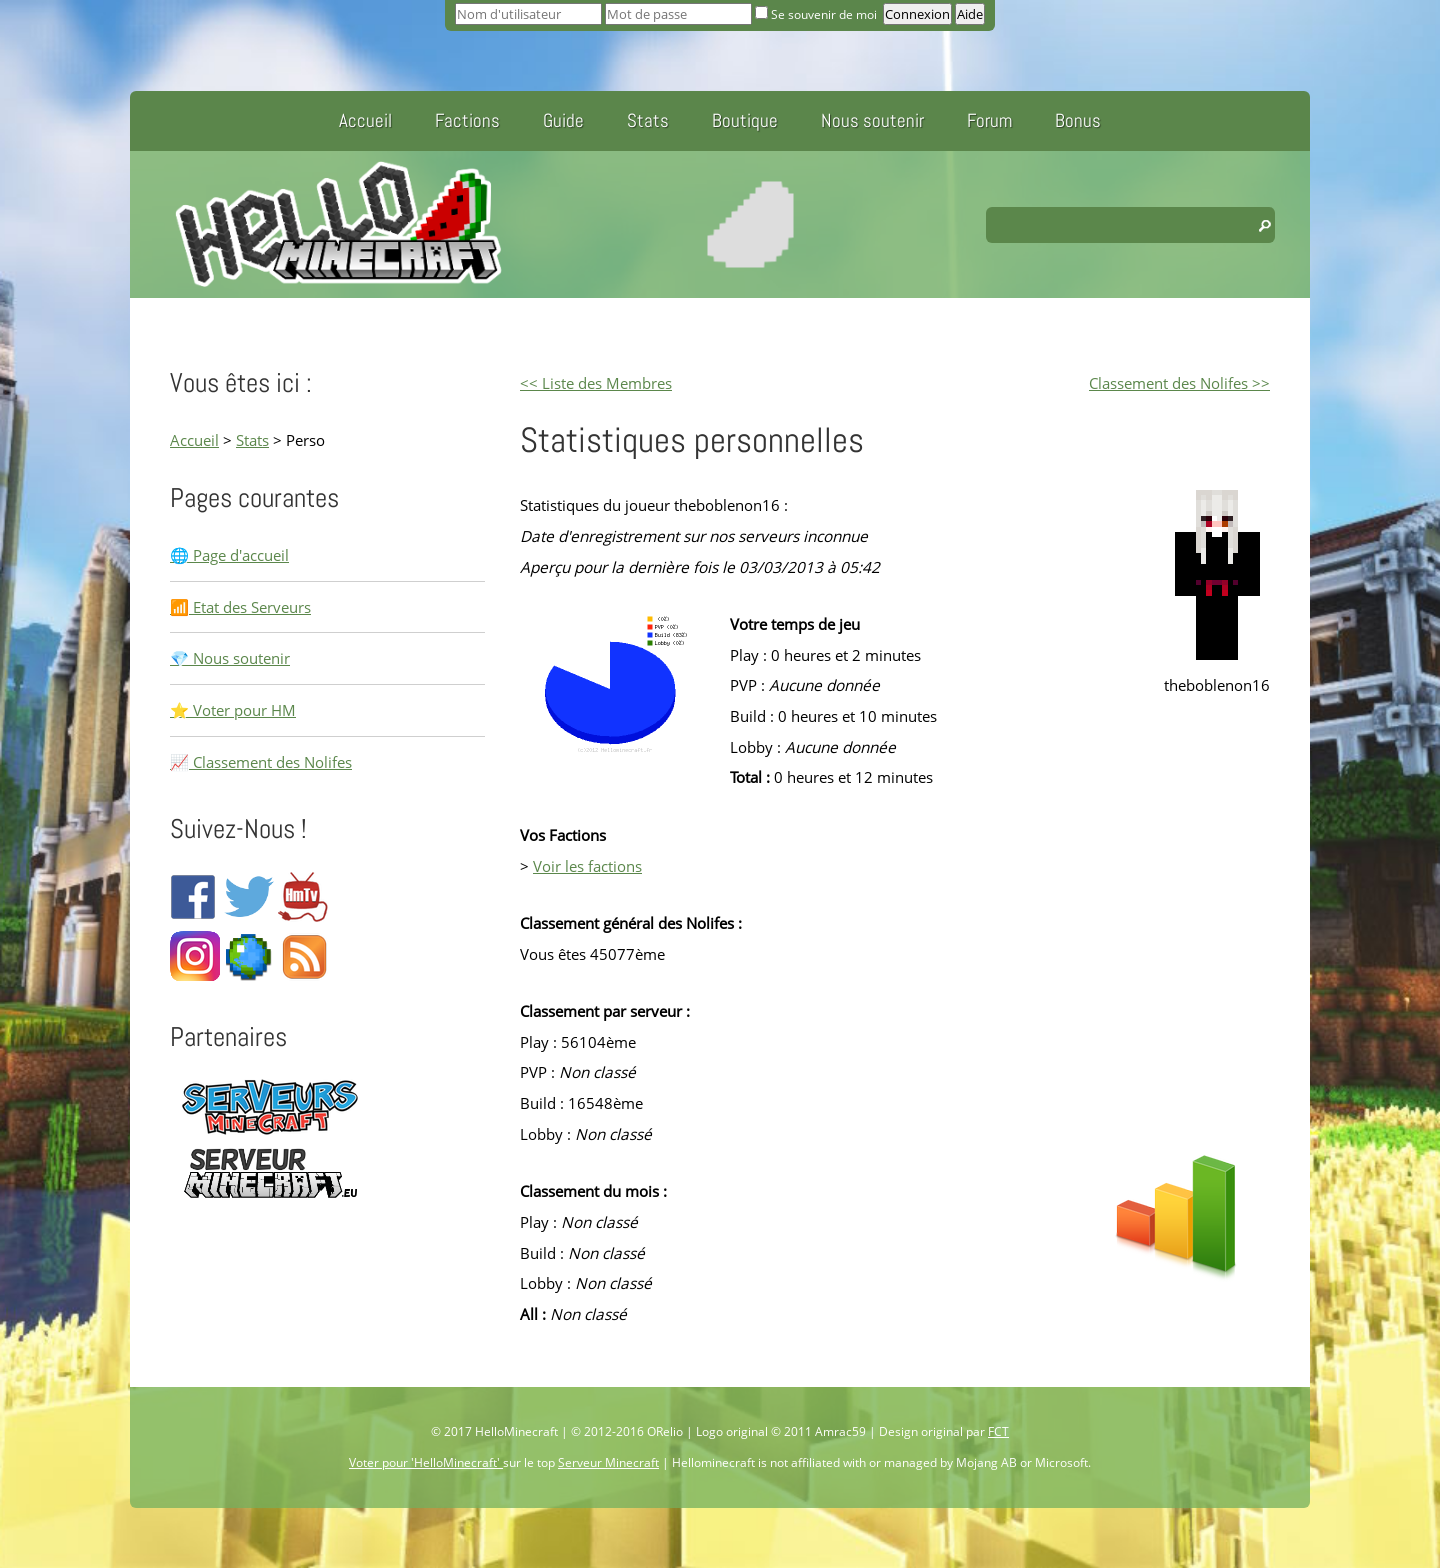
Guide (563, 120)
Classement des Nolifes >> (1179, 383)
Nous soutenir (872, 120)
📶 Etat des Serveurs (240, 607)
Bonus (1078, 120)
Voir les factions (587, 866)
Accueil (365, 120)
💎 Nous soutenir (230, 658)
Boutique (745, 120)
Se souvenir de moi (817, 14)
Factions (467, 120)
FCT (998, 1431)
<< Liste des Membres (596, 383)
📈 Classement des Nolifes (261, 762)
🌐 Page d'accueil (229, 555)
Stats (648, 120)
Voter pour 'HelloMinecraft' (426, 1462)
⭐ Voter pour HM (233, 710)
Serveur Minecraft (608, 1462)
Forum (989, 120)
